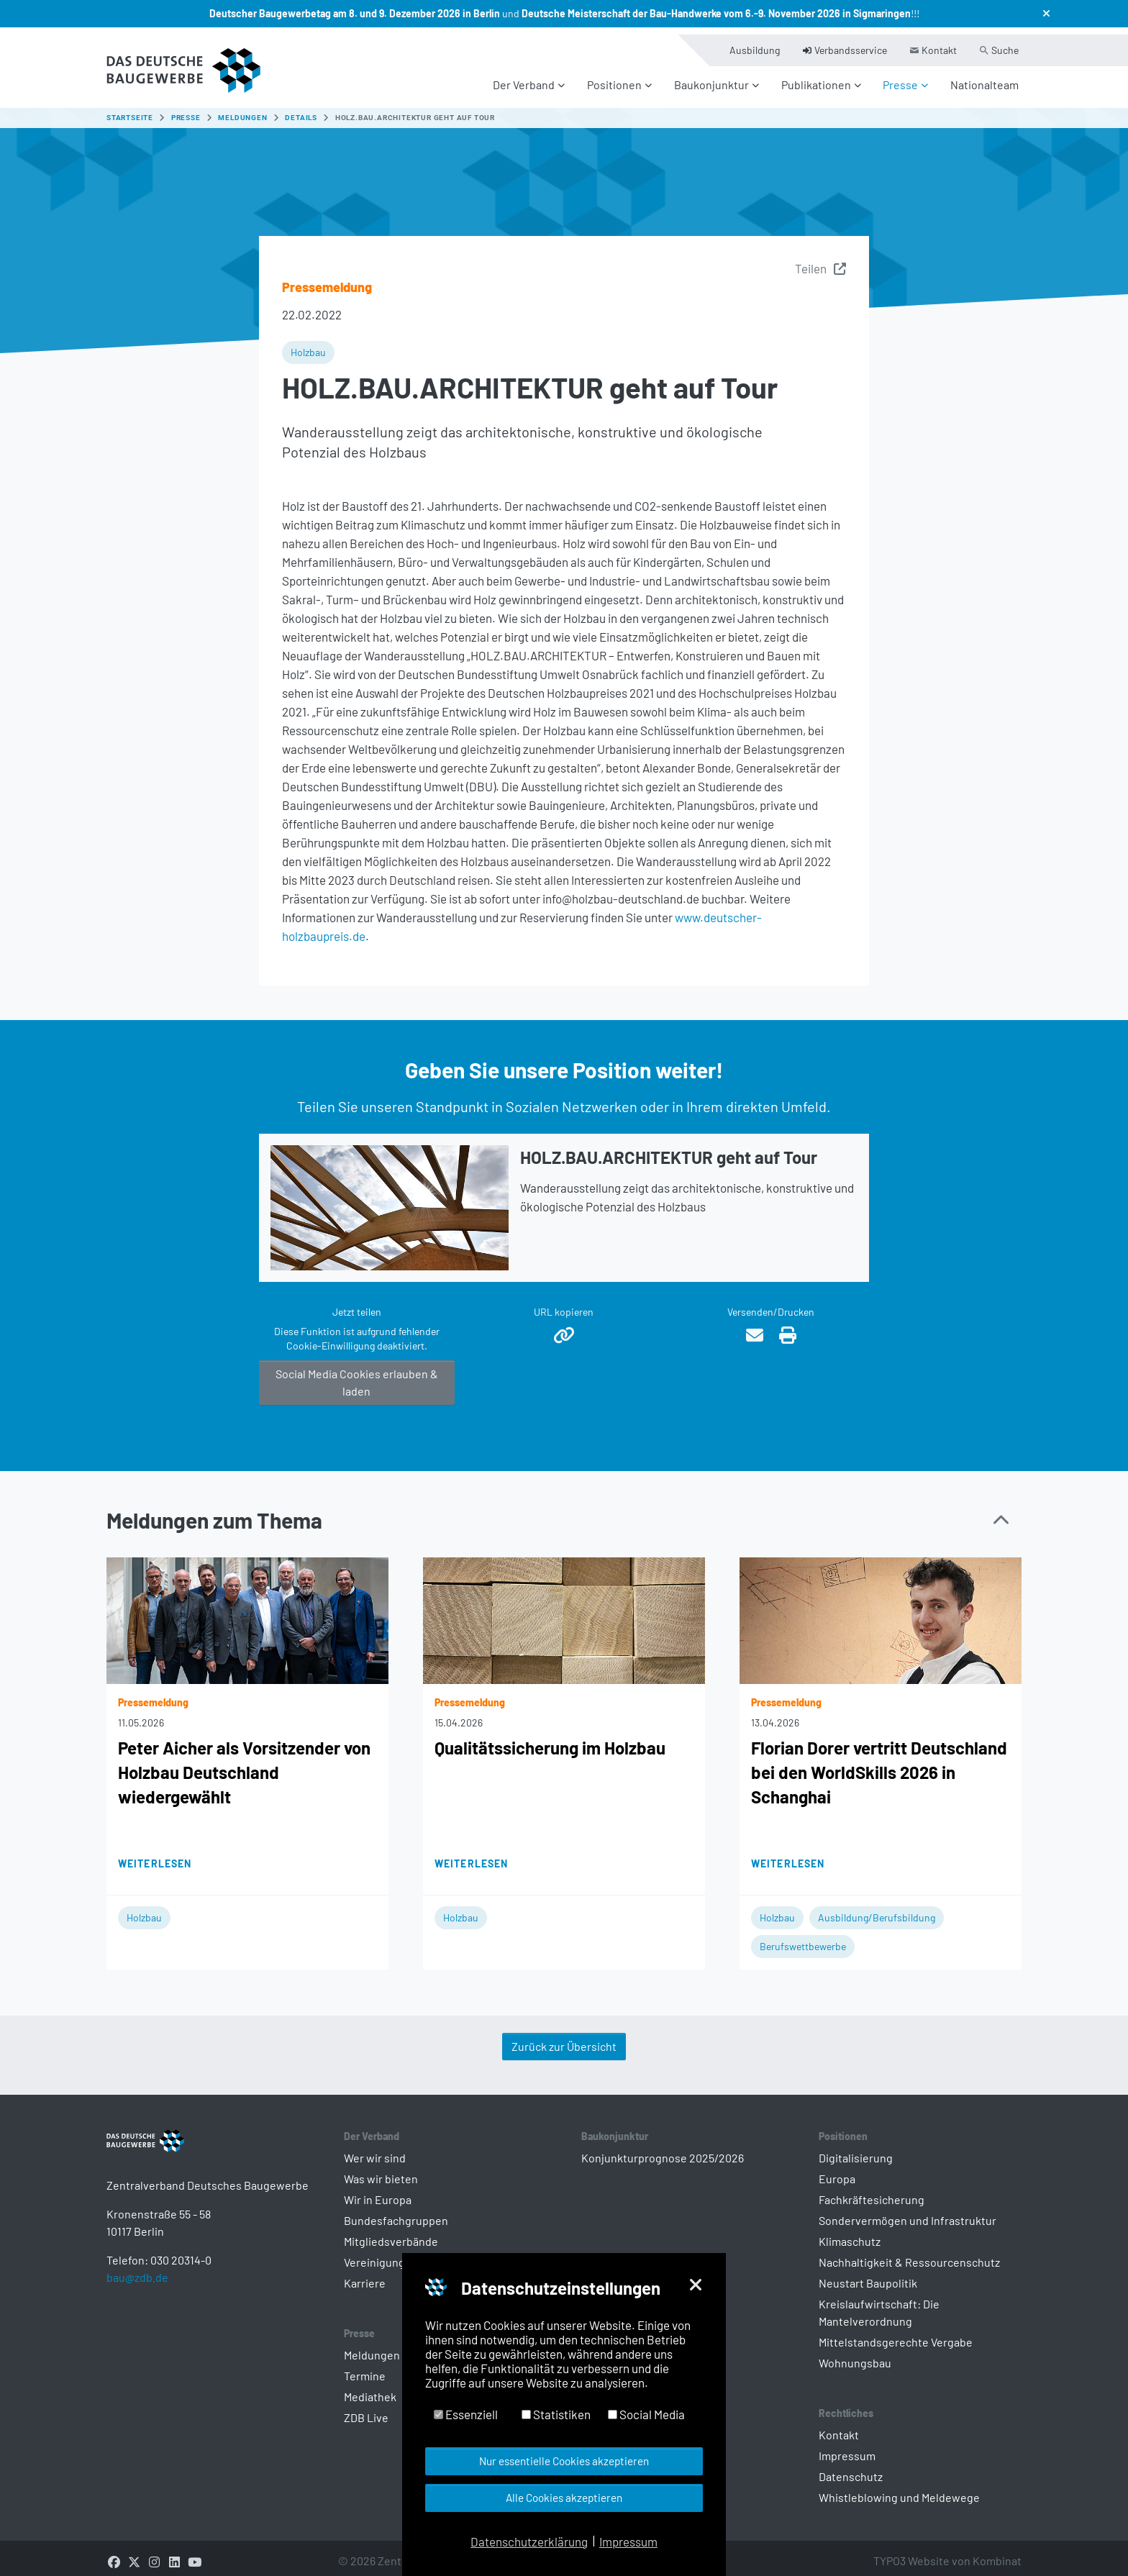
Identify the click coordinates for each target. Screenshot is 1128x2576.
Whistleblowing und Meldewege (899, 2488)
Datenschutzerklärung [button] (529, 2541)
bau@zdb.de (137, 2291)
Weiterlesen (154, 1855)
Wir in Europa (377, 2191)
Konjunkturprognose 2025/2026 (662, 2149)
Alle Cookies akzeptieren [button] (564, 2497)
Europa (837, 2170)
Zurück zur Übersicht (564, 2037)
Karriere (365, 2274)
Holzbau (308, 343)
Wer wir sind (375, 2149)
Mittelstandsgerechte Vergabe (896, 2333)
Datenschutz (851, 2468)
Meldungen (372, 2346)
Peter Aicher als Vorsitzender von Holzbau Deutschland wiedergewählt (244, 1763)
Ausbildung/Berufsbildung (876, 1909)
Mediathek (370, 2388)
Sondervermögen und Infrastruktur (907, 2211)
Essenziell (466, 2414)
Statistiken (556, 2414)
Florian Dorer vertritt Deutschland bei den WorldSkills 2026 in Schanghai (879, 1763)
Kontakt (839, 2426)
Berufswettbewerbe (803, 1937)
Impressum (847, 2447)
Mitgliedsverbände (391, 2232)
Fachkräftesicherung (871, 2191)
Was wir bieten (381, 2170)
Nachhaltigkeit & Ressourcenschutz (909, 2253)
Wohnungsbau (855, 2354)
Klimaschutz (850, 2232)
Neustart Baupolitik (868, 2274)
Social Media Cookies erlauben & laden (357, 1373)
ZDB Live (366, 2409)
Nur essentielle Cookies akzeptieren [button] (564, 2460)
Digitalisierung (856, 2149)
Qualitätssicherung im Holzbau (550, 1739)
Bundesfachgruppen (396, 2211)
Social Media (646, 2414)
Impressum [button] (628, 2541)
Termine (365, 2367)
